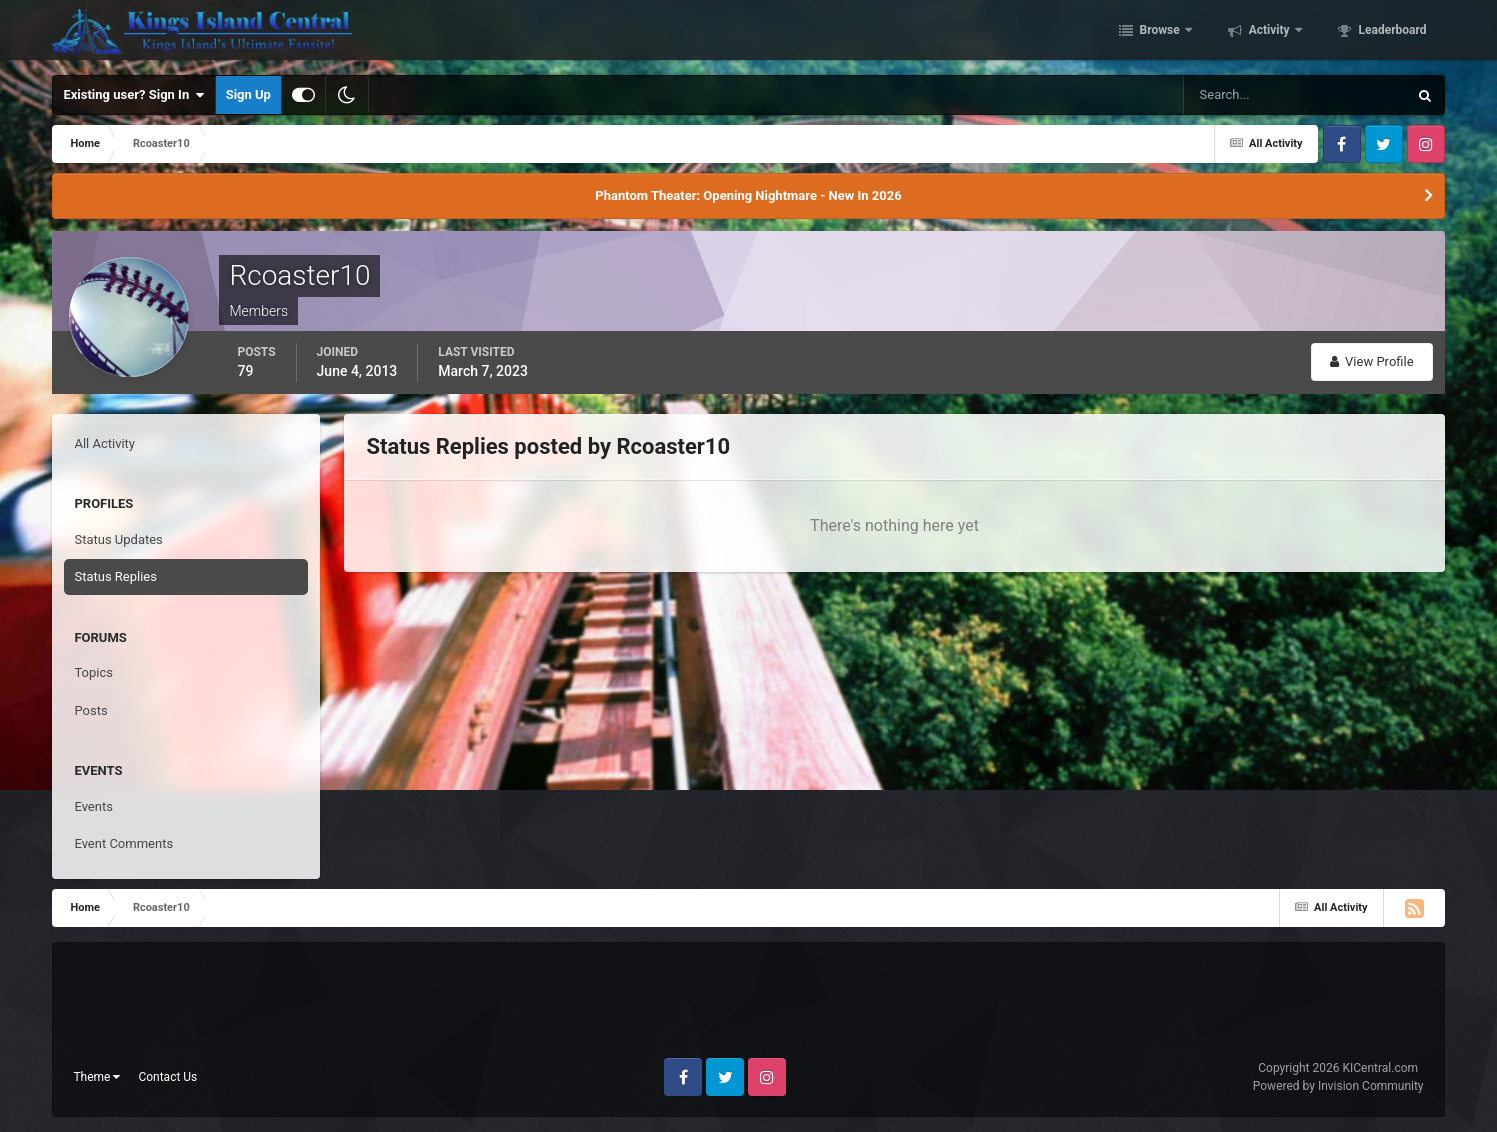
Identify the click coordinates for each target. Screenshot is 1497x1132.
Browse (1160, 33)
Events (93, 806)
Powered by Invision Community (1338, 1086)
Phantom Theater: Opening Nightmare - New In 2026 (748, 195)
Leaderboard (1391, 33)
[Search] (1234, 95)
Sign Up (248, 94)
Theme (96, 1077)
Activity (1269, 33)
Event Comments (123, 843)
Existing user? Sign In (133, 95)
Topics (93, 672)
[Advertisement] (748, 1008)
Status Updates (118, 539)
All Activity (104, 443)
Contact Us (167, 1077)
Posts (90, 710)
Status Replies (115, 576)
